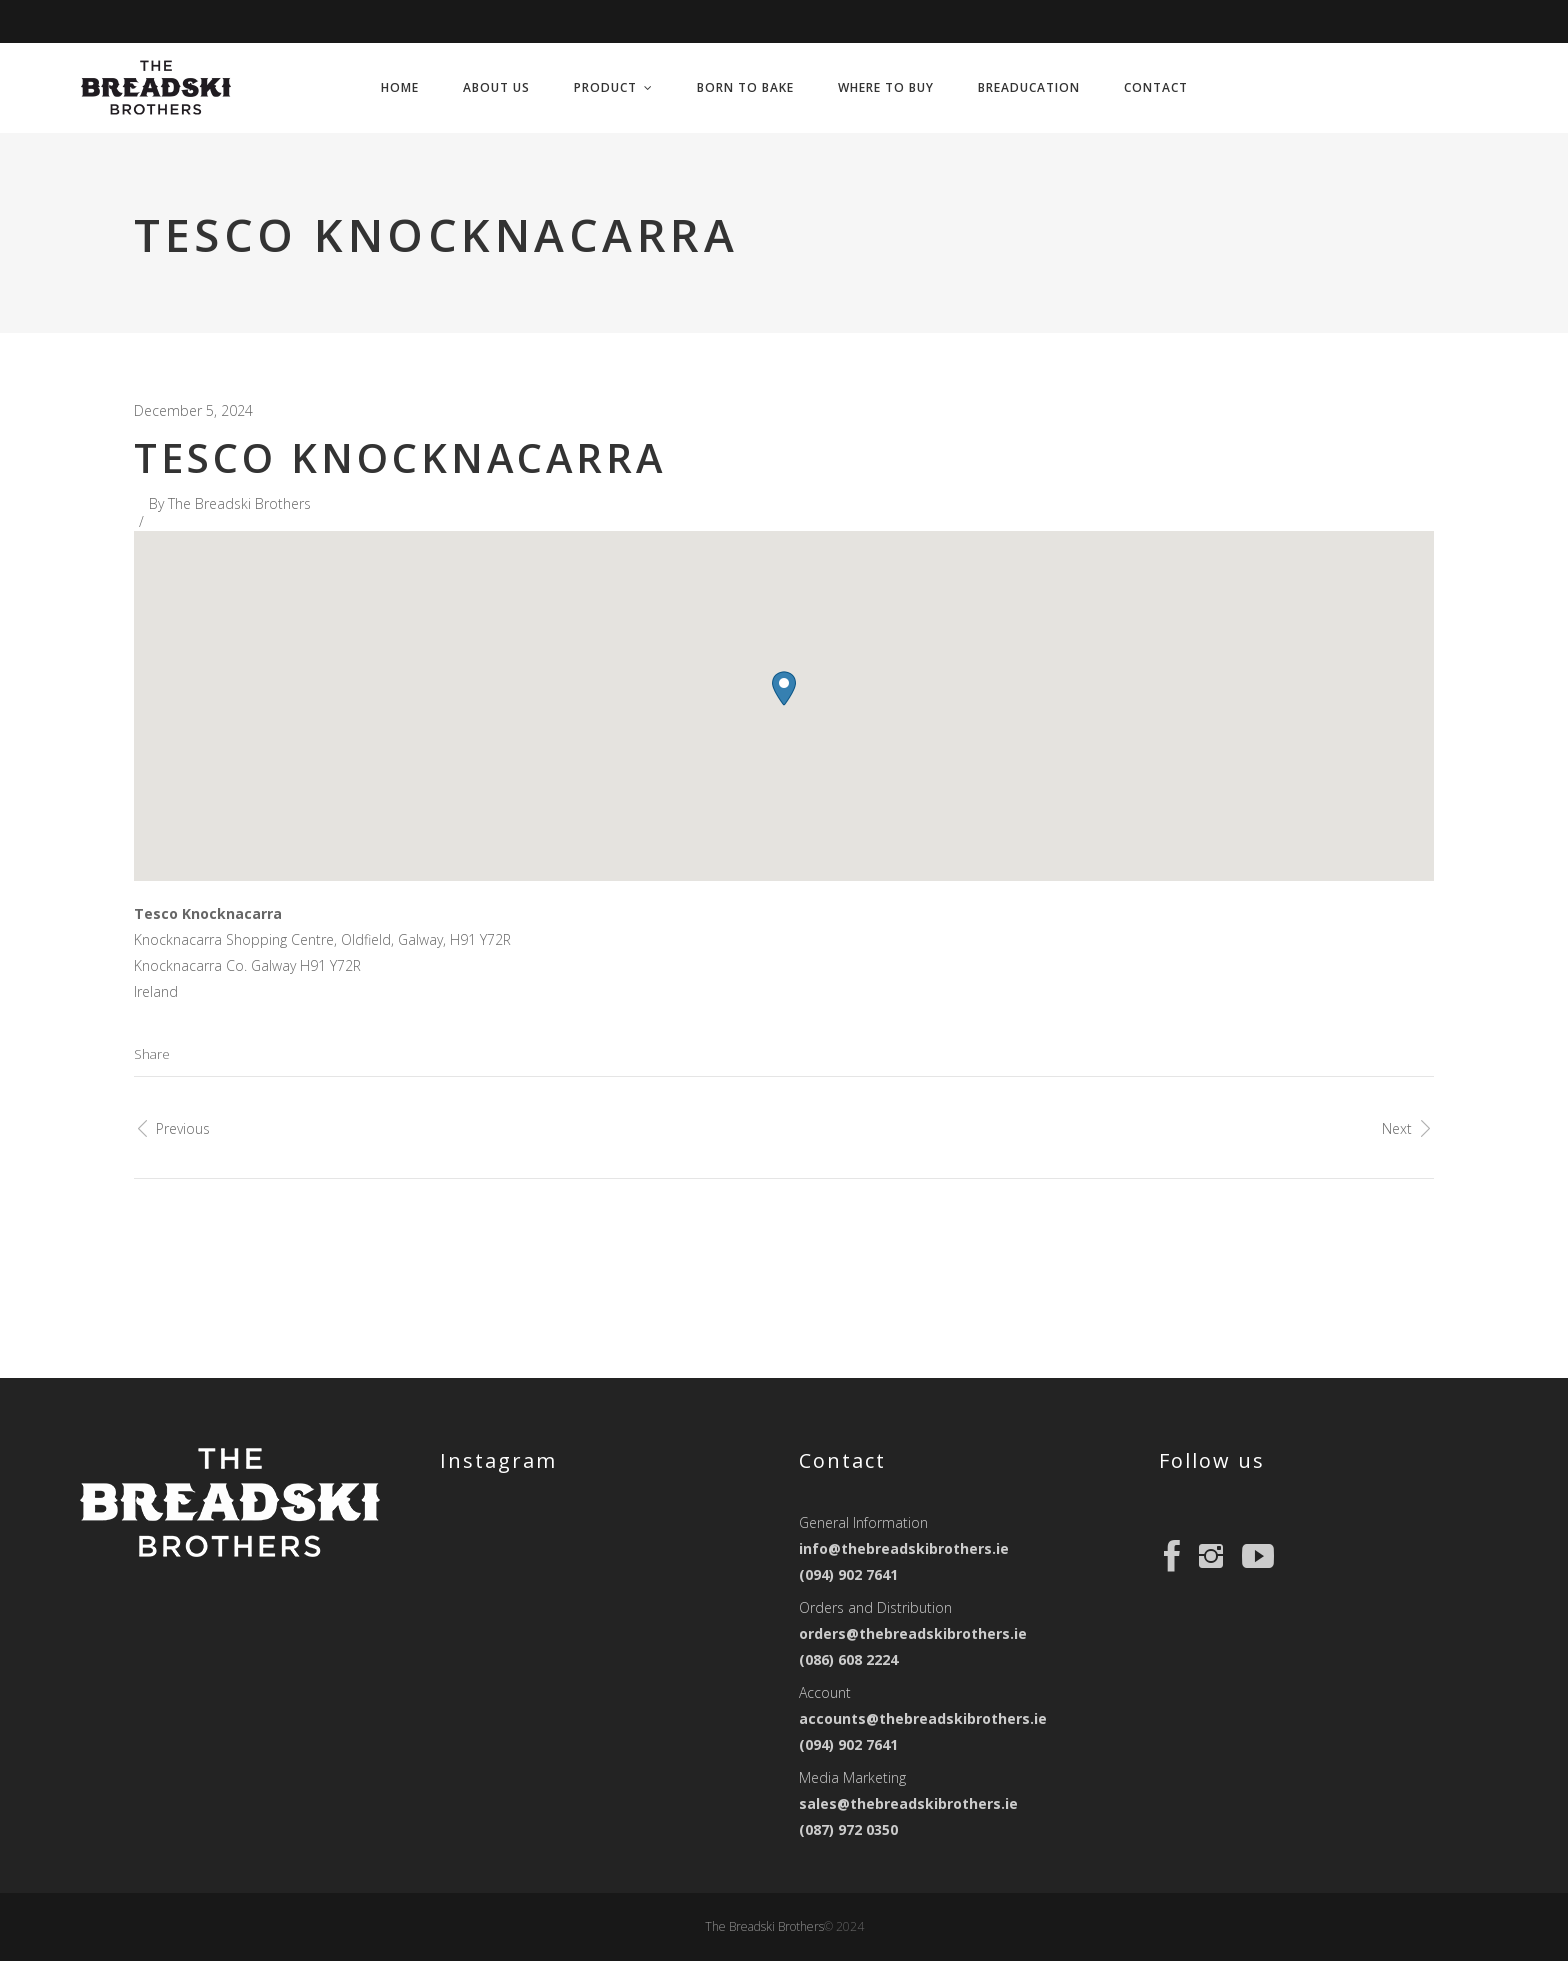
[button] (784, 688)
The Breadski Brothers (239, 503)
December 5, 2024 (193, 410)
